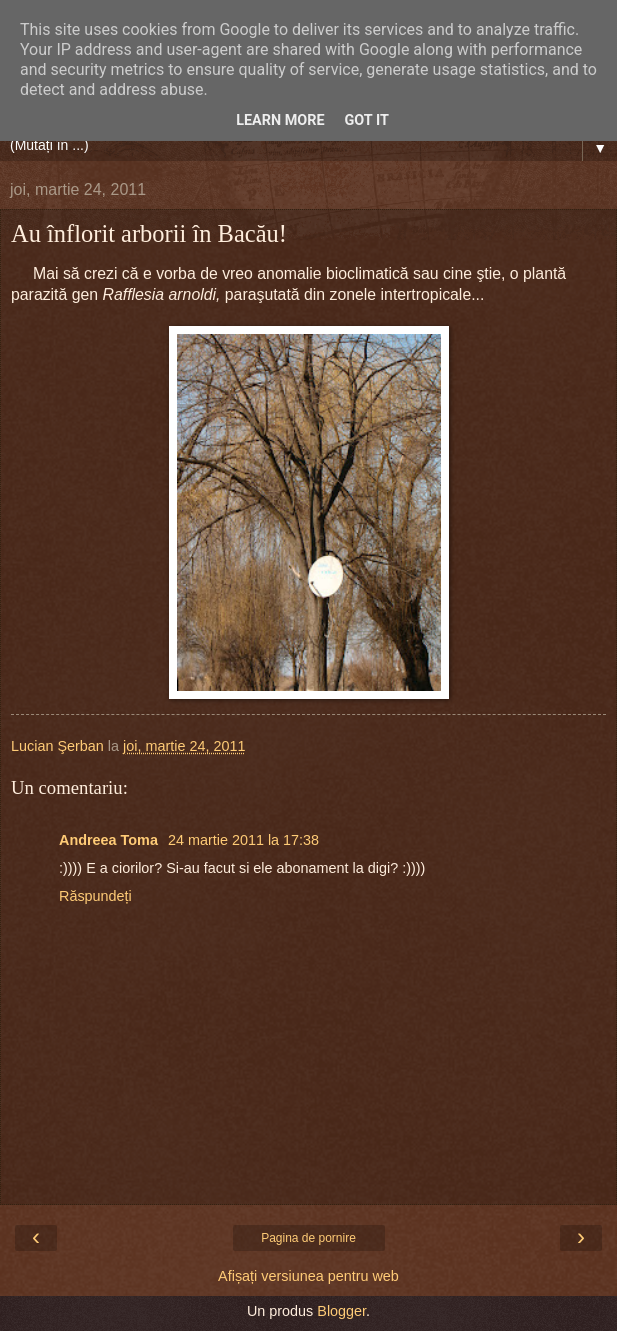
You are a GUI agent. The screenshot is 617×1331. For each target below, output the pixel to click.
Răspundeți (95, 896)
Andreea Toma (110, 840)
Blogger (341, 1311)
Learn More (280, 120)
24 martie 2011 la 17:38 (243, 840)
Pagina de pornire (308, 1238)
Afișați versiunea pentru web (308, 1276)
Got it (367, 120)
